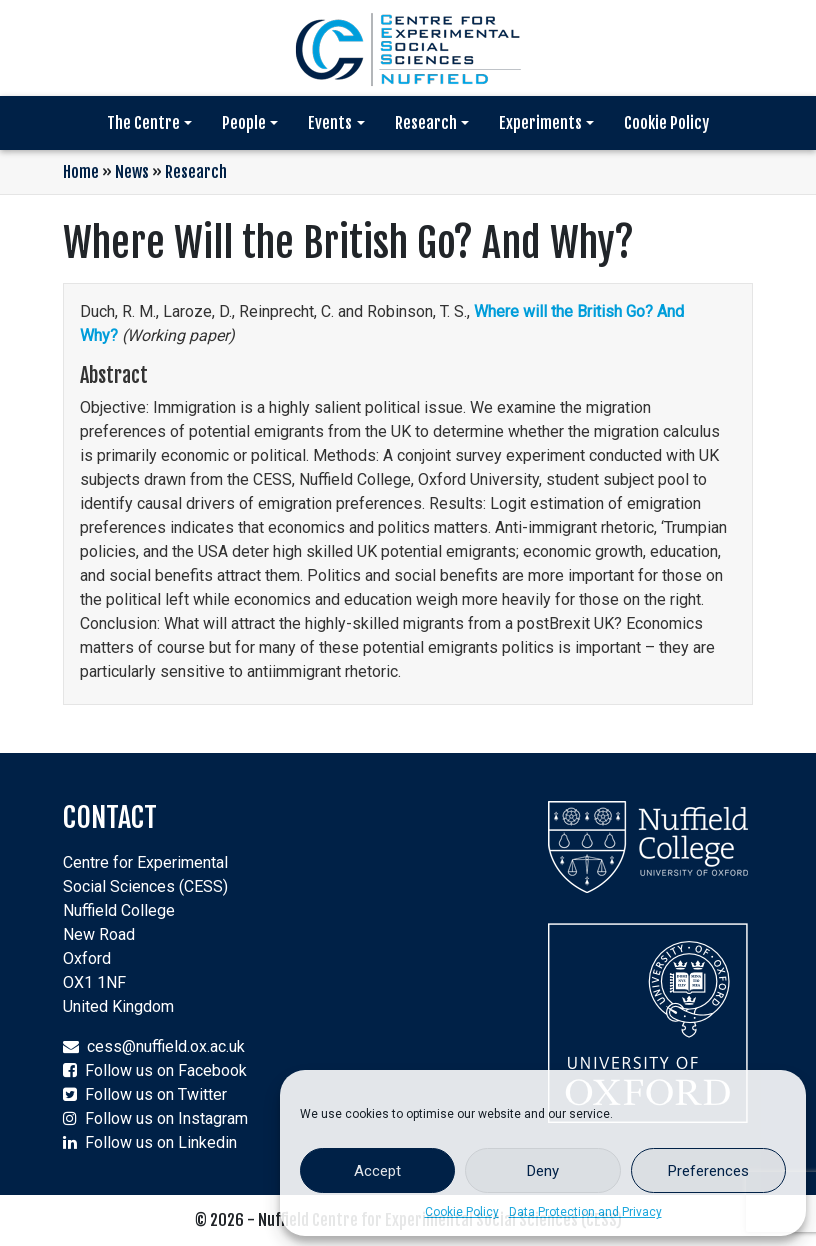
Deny (543, 1171)
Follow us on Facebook (166, 1070)
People (244, 123)
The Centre (143, 123)
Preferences (708, 1171)
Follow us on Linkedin (161, 1142)
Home (81, 172)
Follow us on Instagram (166, 1118)
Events (330, 123)
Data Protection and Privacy (585, 1212)
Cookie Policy (462, 1212)
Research (426, 123)
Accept (377, 1171)
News (132, 172)
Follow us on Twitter (156, 1094)
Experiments (540, 123)
